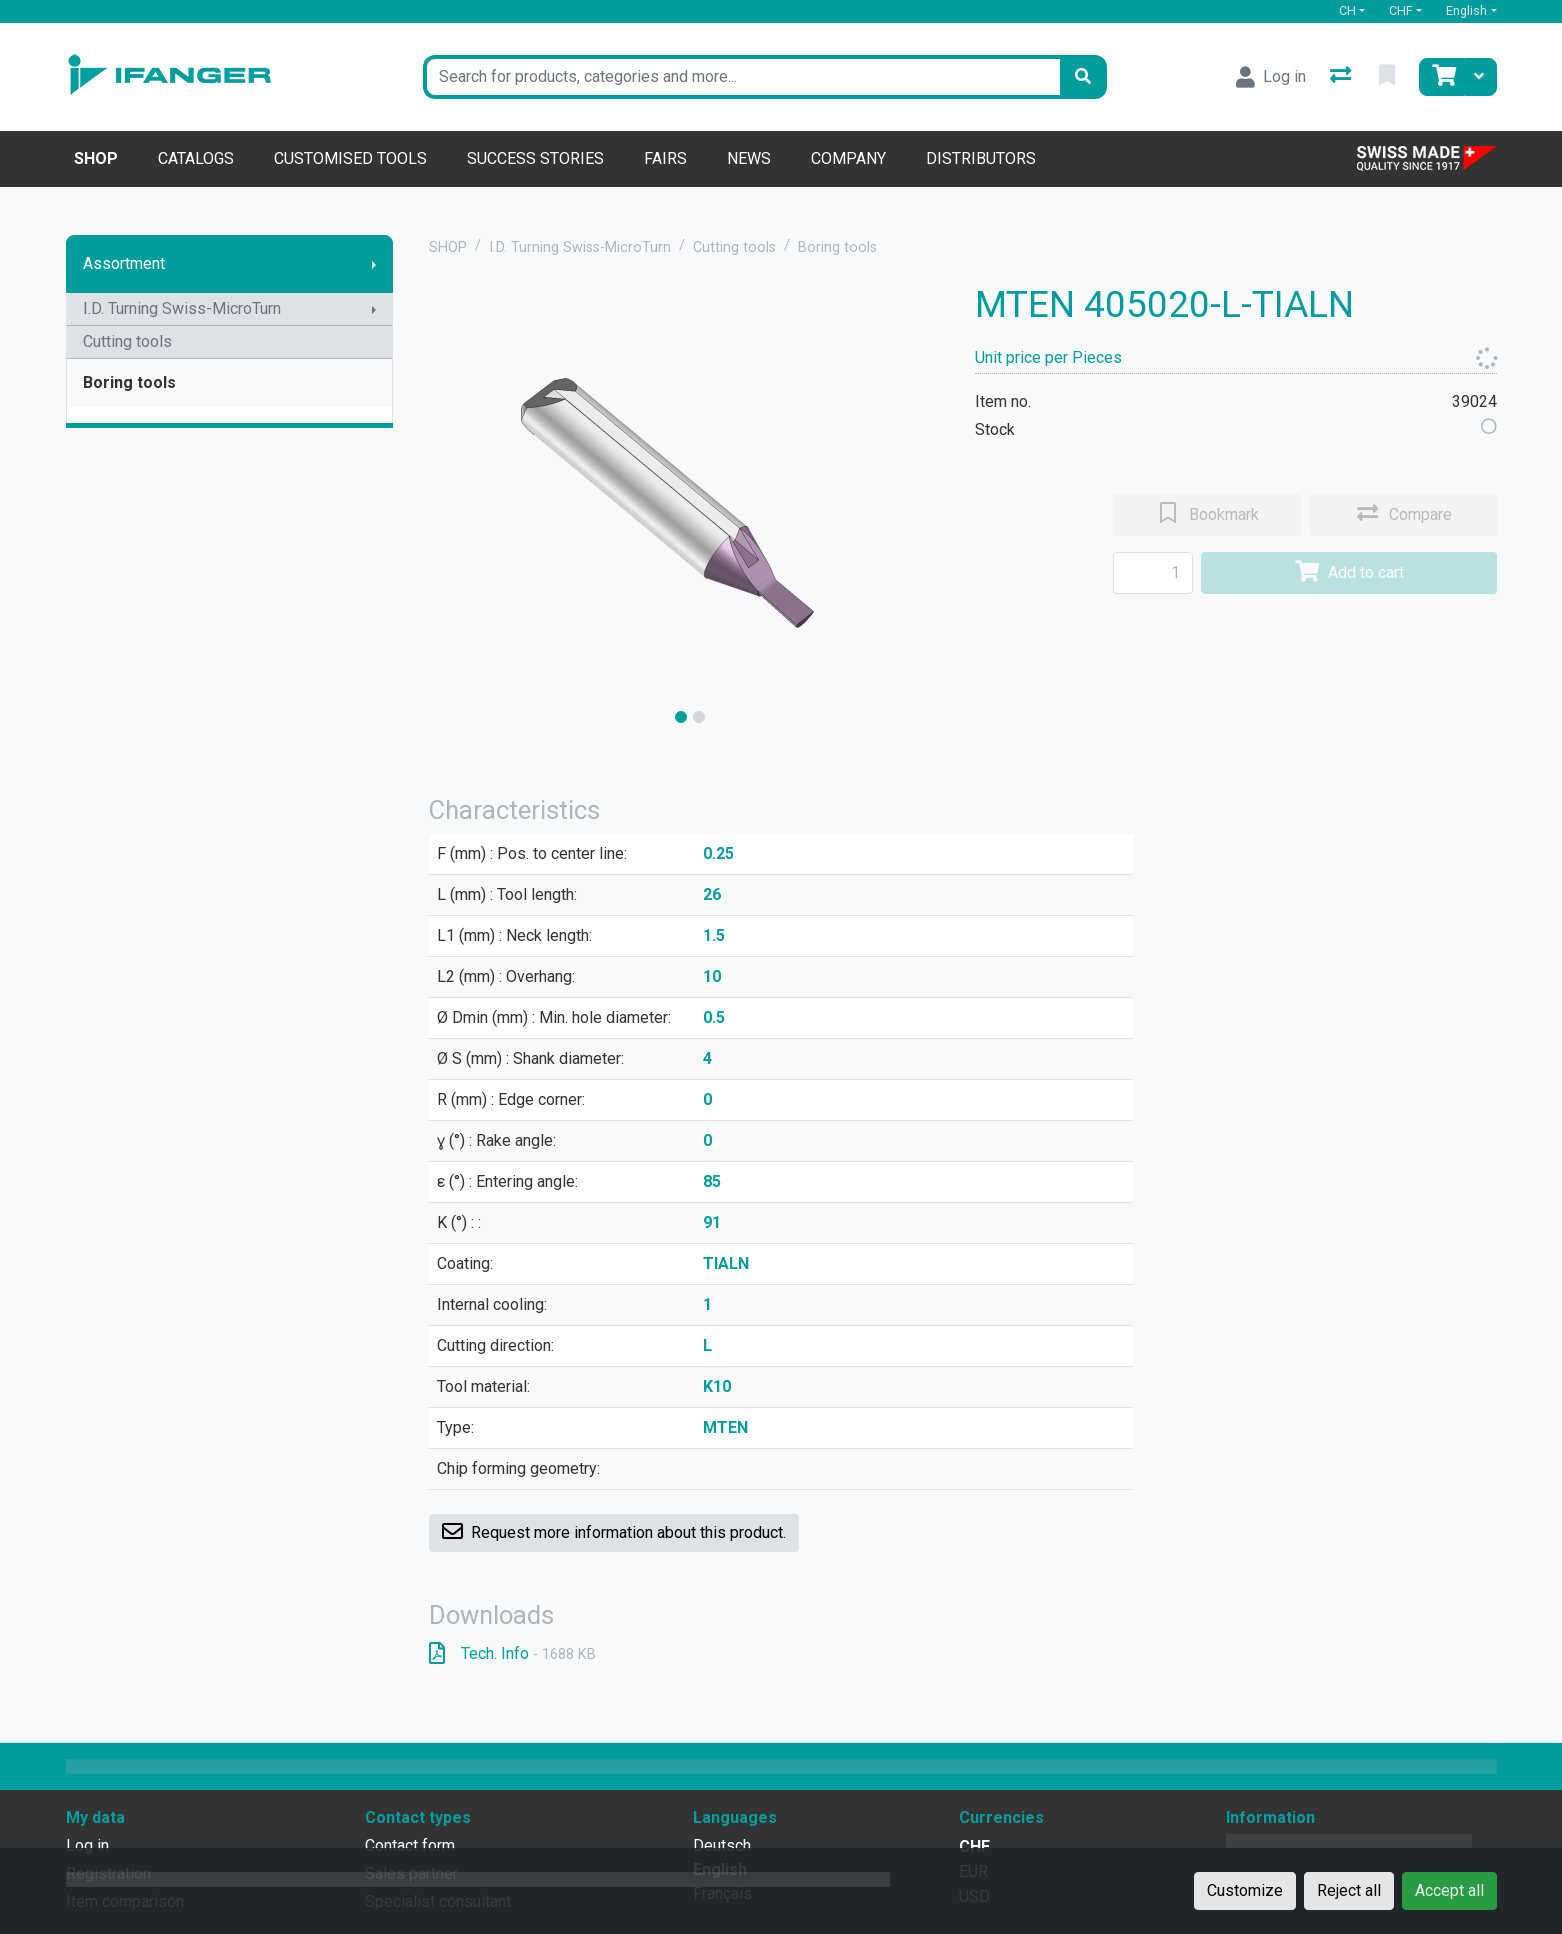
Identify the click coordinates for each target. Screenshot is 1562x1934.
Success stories (535, 158)
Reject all (1349, 1890)
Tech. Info (512, 1653)
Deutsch (722, 1845)
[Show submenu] (374, 264)
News (749, 158)
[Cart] (1442, 77)
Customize (1245, 1890)
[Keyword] (741, 77)
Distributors (981, 158)
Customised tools (350, 158)
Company (848, 158)
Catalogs (196, 158)
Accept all (1449, 1890)
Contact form (410, 1845)
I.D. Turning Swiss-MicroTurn (182, 308)
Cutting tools (127, 341)
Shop (96, 158)
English (1466, 10)
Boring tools (129, 382)
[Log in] (1271, 77)
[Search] (1083, 77)
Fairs (665, 158)
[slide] (681, 717)
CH (1347, 10)
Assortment (124, 263)
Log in (87, 1845)
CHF (1401, 10)
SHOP (448, 247)
